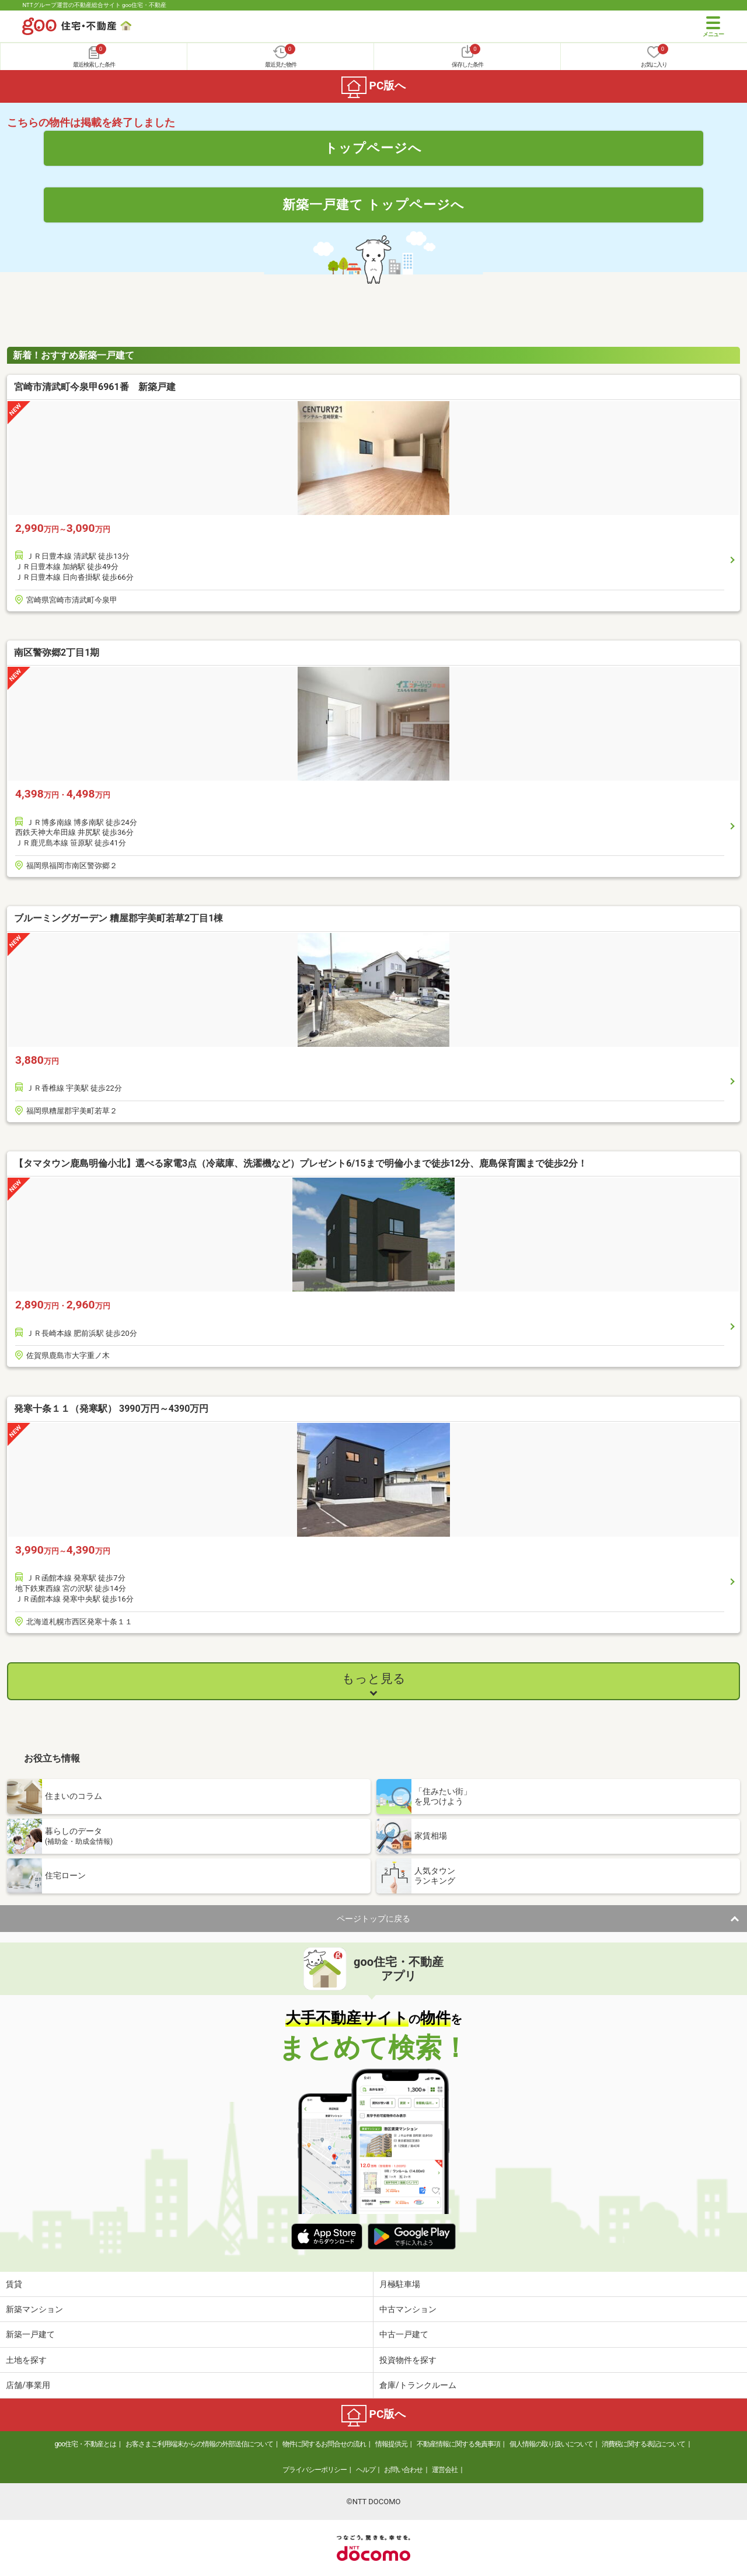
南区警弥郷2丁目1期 (56, 652)
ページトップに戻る (373, 1918)
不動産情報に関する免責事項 (458, 2444)
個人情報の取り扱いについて (551, 2444)
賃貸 (14, 2284)
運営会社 (445, 2470)
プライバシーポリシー (314, 2470)
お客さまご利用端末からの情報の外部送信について (199, 2444)
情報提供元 (391, 2444)
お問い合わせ (403, 2470)
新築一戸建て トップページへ (373, 204)
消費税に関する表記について (643, 2444)
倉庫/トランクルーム (417, 2385)
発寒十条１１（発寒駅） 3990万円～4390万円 (111, 1408)
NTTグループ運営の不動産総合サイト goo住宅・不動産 (94, 5)
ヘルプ (365, 2470)
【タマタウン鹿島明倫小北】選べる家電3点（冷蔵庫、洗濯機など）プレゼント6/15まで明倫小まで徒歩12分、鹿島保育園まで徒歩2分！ (300, 1163)
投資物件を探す (408, 2360)
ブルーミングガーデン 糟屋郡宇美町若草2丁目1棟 (118, 918)
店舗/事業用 (28, 2385)
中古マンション (408, 2309)
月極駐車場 (399, 2284)
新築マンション (34, 2309)
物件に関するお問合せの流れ (324, 2444)
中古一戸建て (403, 2334)
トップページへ (373, 147)
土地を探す (26, 2360)
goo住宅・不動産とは (85, 2444)
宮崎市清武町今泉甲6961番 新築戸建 (95, 386)
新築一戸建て (30, 2334)
